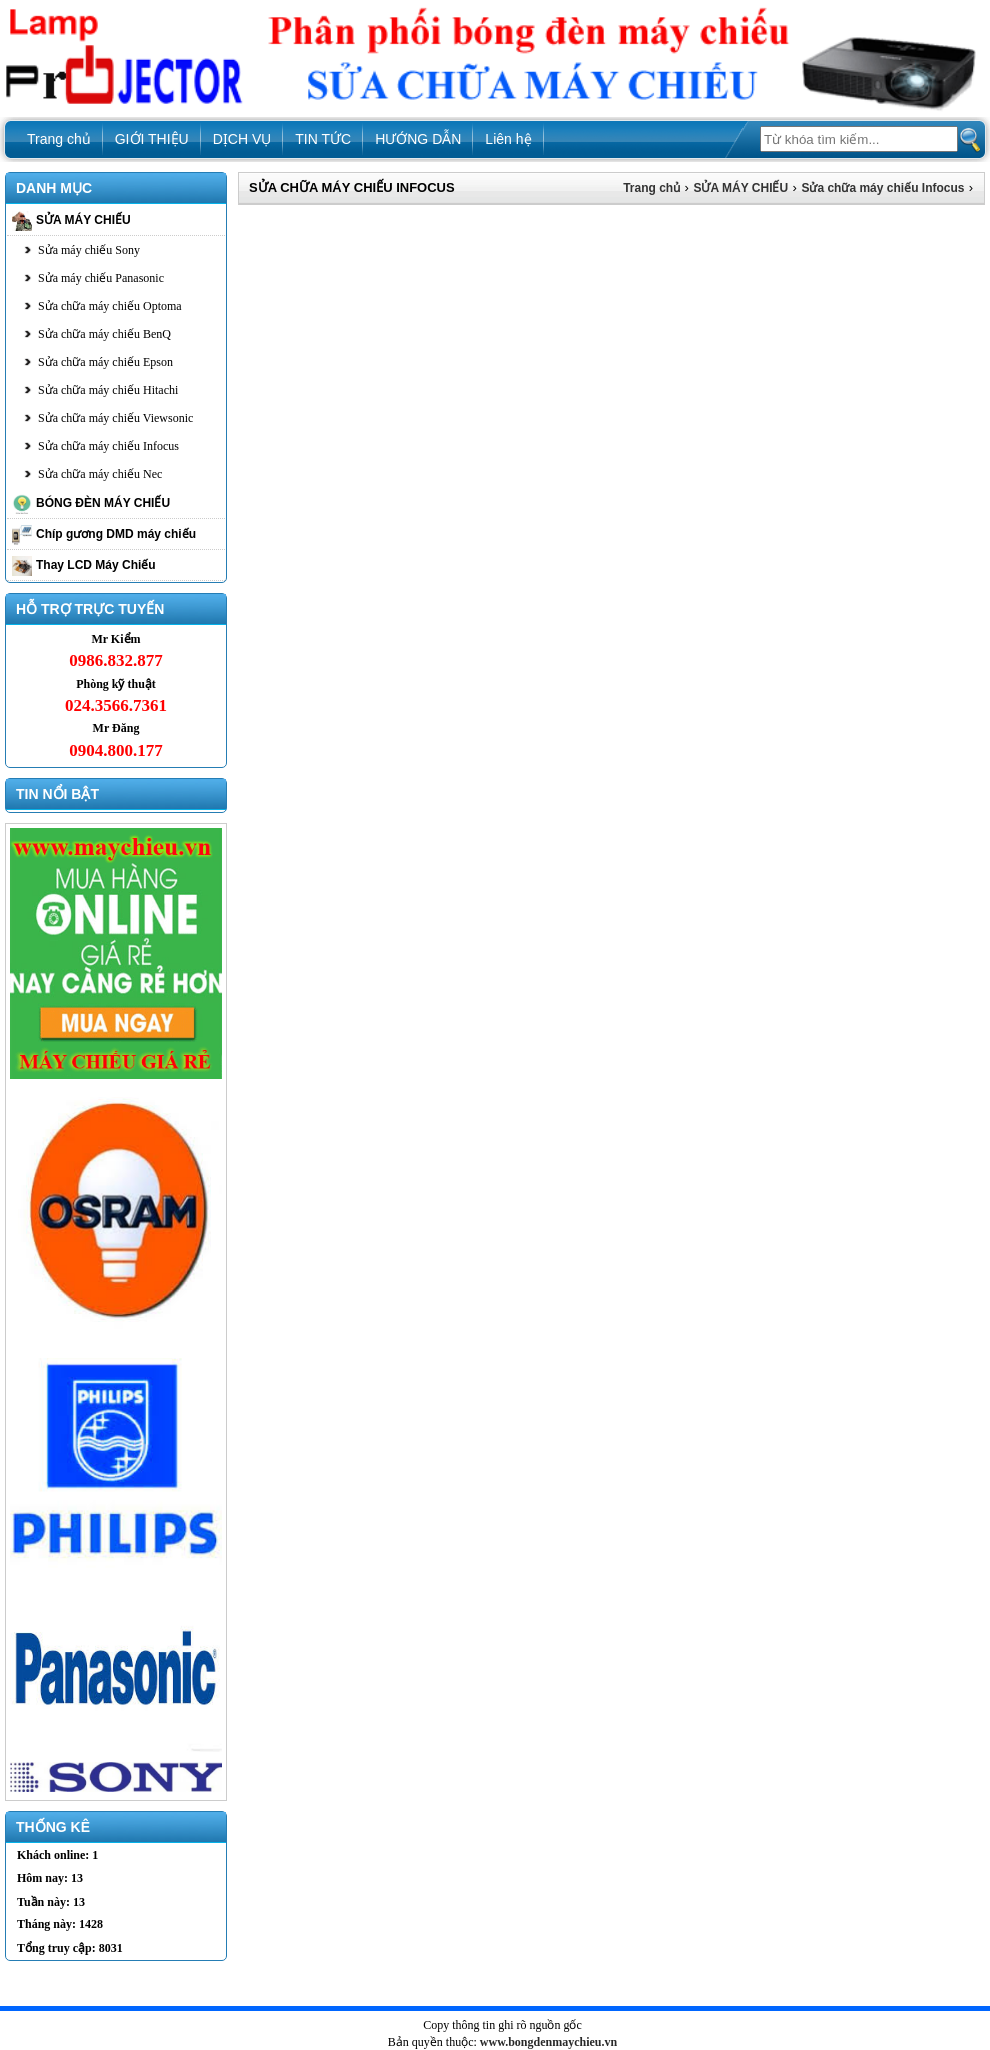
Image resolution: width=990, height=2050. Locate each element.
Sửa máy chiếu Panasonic (101, 278)
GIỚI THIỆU (152, 139)
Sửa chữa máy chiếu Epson (105, 362)
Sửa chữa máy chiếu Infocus (108, 446)
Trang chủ (59, 139)
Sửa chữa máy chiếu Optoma (110, 306)
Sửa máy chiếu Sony (89, 250)
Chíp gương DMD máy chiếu (116, 534)
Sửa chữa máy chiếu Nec (100, 474)
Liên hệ (508, 139)
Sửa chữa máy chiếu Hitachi (108, 390)
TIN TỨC (323, 139)
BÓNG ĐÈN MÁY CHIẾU (103, 503)
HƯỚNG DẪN (418, 139)
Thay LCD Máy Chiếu (96, 565)
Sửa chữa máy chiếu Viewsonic (115, 418)
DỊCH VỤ (242, 139)
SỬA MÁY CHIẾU (83, 220)
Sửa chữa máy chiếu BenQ (104, 334)
